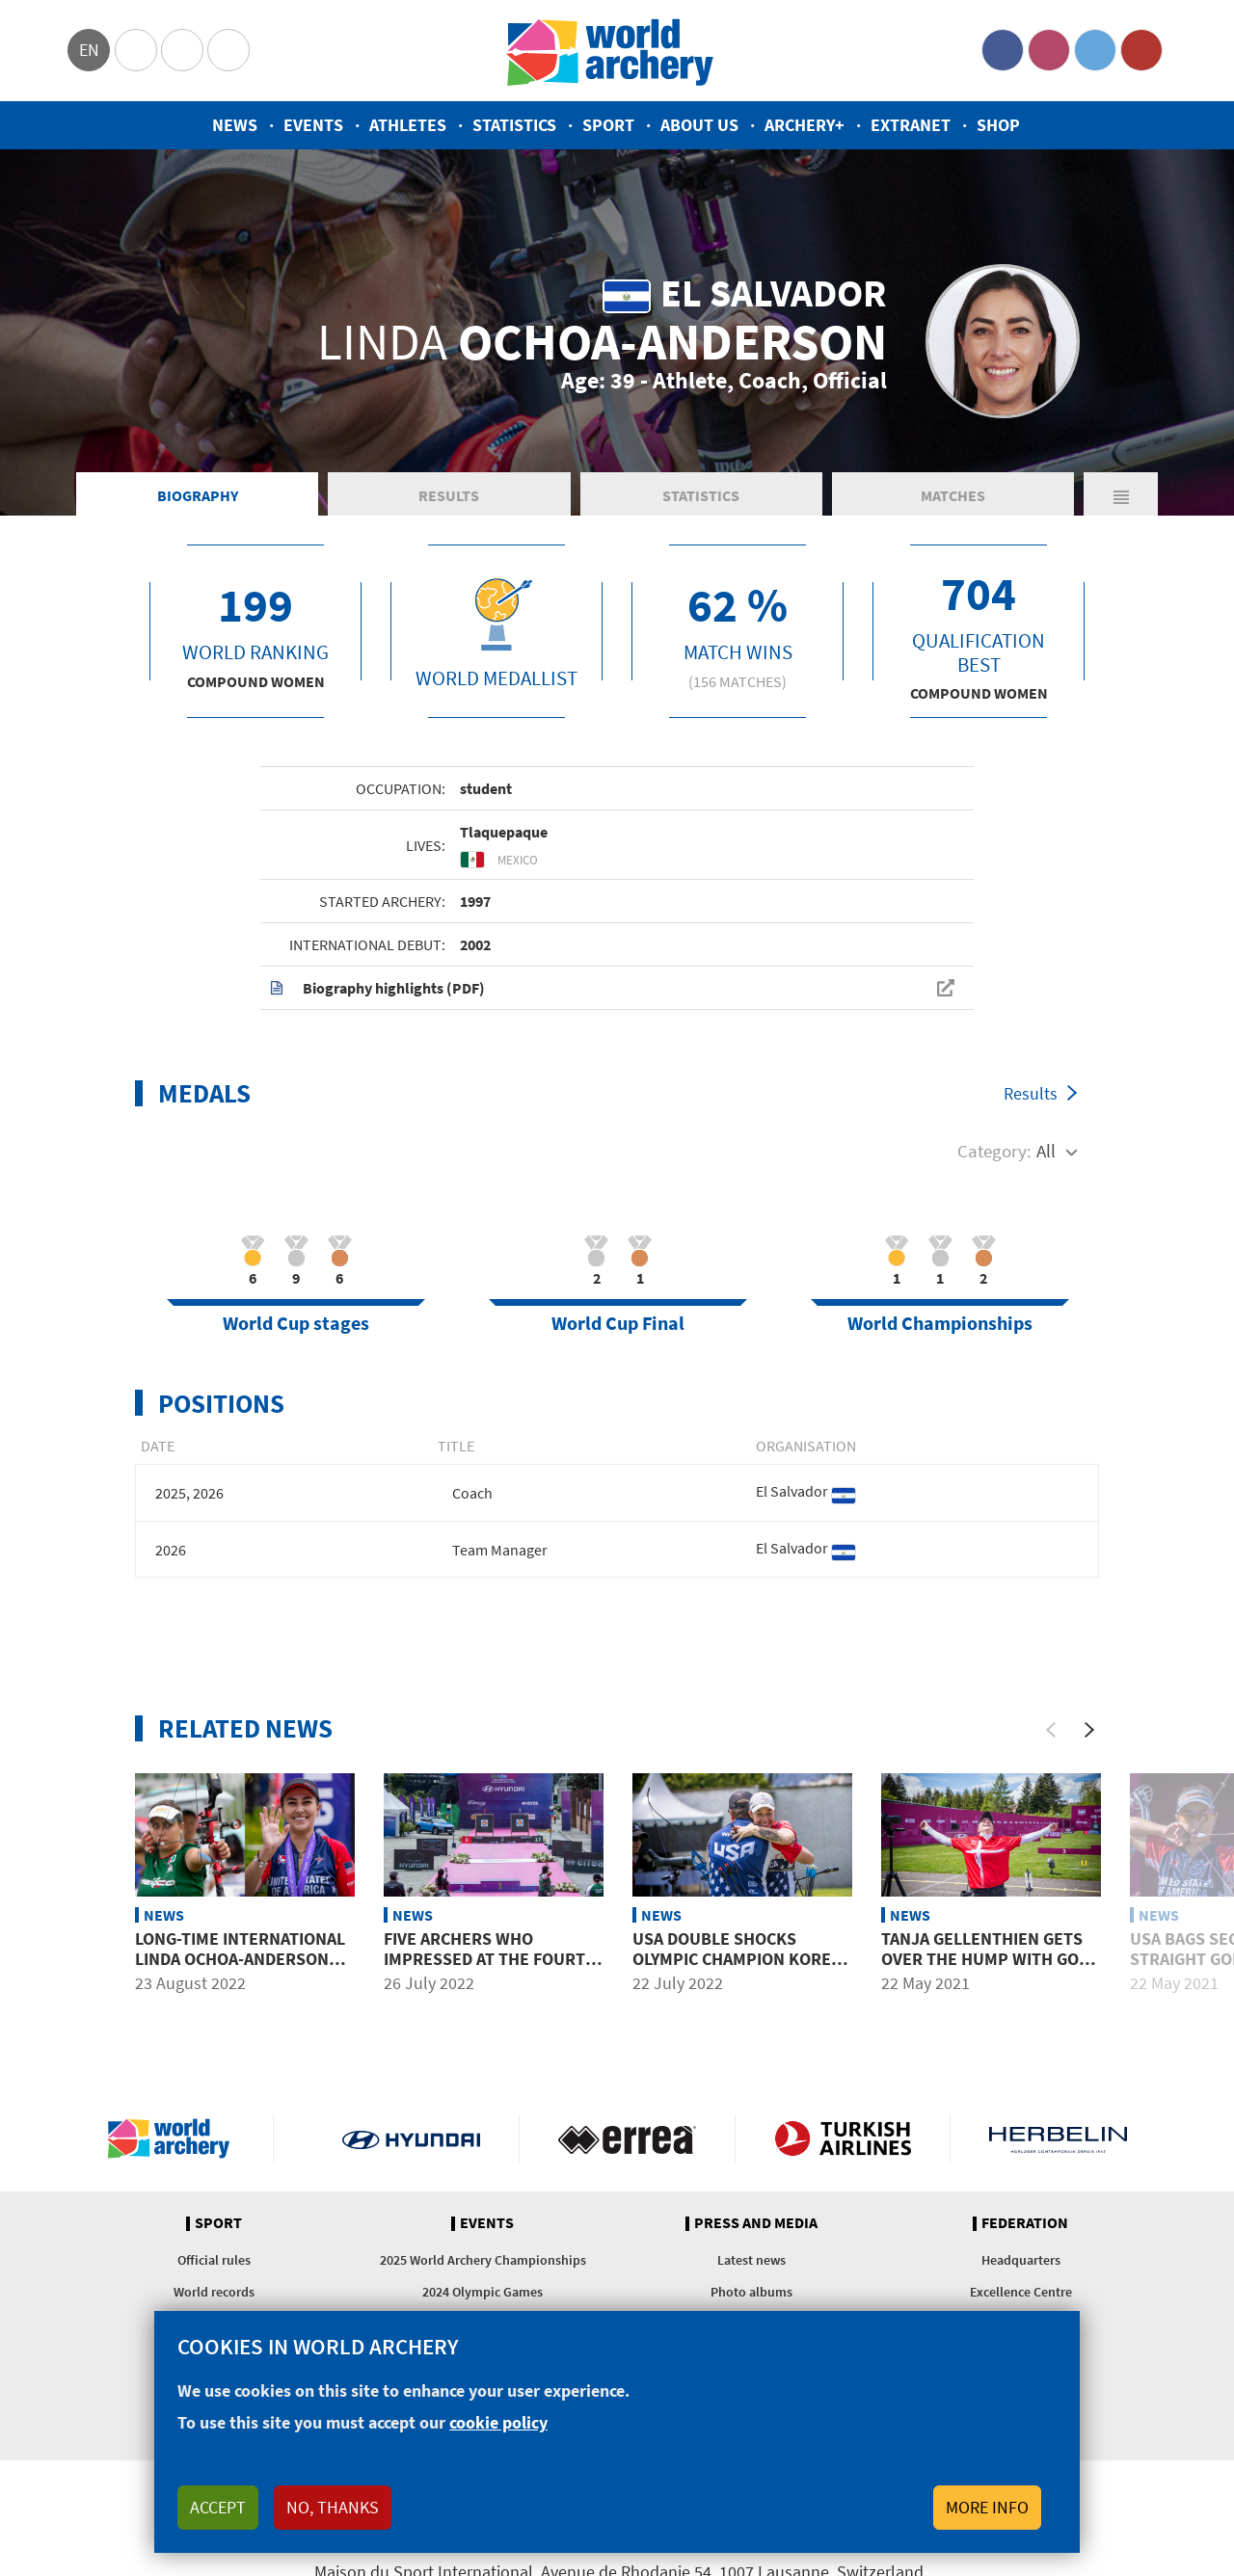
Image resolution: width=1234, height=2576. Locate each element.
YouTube (1141, 50)
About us (699, 125)
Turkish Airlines (843, 2138)
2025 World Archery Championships (483, 2260)
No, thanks (332, 2507)
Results (448, 495)
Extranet (911, 125)
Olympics (136, 50)
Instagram (1049, 50)
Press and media (756, 2223)
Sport (608, 125)
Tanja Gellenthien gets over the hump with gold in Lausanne (989, 1959)
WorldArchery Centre (228, 50)
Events (313, 125)
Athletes (407, 125)
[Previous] (1050, 1729)
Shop (998, 125)
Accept (218, 2507)
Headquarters (1020, 2260)
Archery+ (805, 125)
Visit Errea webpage (627, 2138)
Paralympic (182, 50)
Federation (1024, 2223)
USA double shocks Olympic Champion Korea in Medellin (736, 1959)
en (89, 50)
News (234, 125)
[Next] (1089, 1729)
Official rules (214, 2260)
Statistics (514, 125)
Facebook (1002, 50)
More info (987, 2507)
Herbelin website (1058, 2138)
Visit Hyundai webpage (411, 2138)
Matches (953, 495)
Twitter (1095, 50)
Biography (197, 495)
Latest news (751, 2260)
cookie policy (498, 2422)
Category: (994, 1150)
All (1046, 1150)
